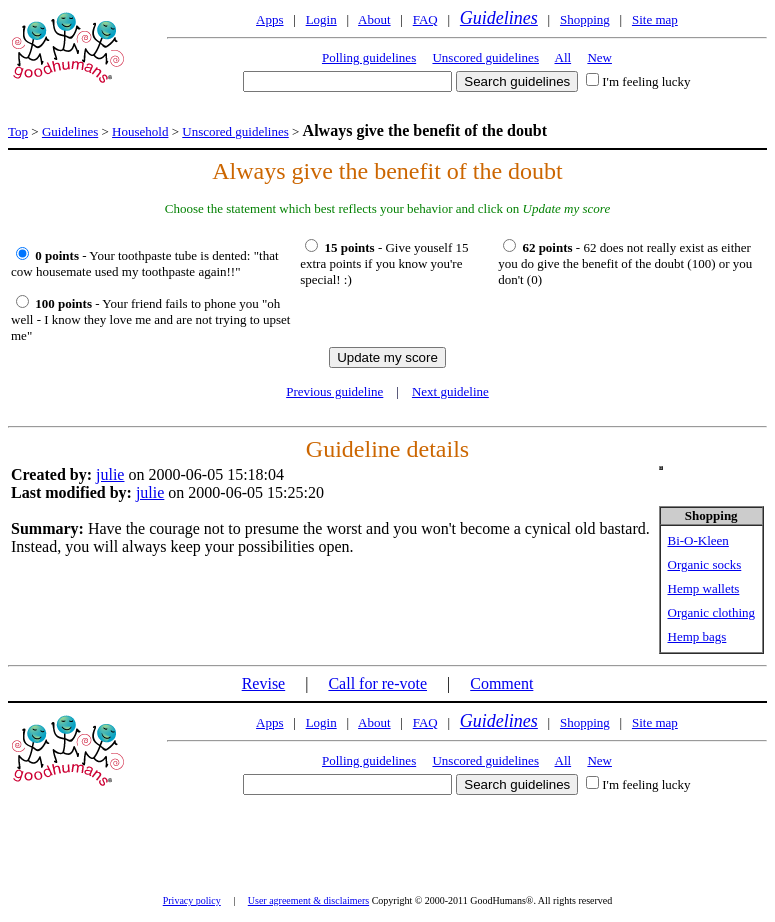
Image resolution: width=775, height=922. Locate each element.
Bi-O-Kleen (698, 540)
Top (18, 131)
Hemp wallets (704, 588)
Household (140, 131)
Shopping (585, 19)
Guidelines (499, 18)
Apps (269, 19)
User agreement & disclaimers (308, 900)
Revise (264, 683)
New (599, 57)
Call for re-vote (377, 683)
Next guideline (450, 391)
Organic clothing (712, 612)
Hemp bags (697, 636)
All (563, 57)
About (374, 19)
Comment (501, 683)
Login (321, 19)
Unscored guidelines (485, 57)
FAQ (425, 19)
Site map (655, 19)
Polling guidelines (369, 57)
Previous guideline (334, 391)
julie (110, 474)
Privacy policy (192, 900)
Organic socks (705, 564)
